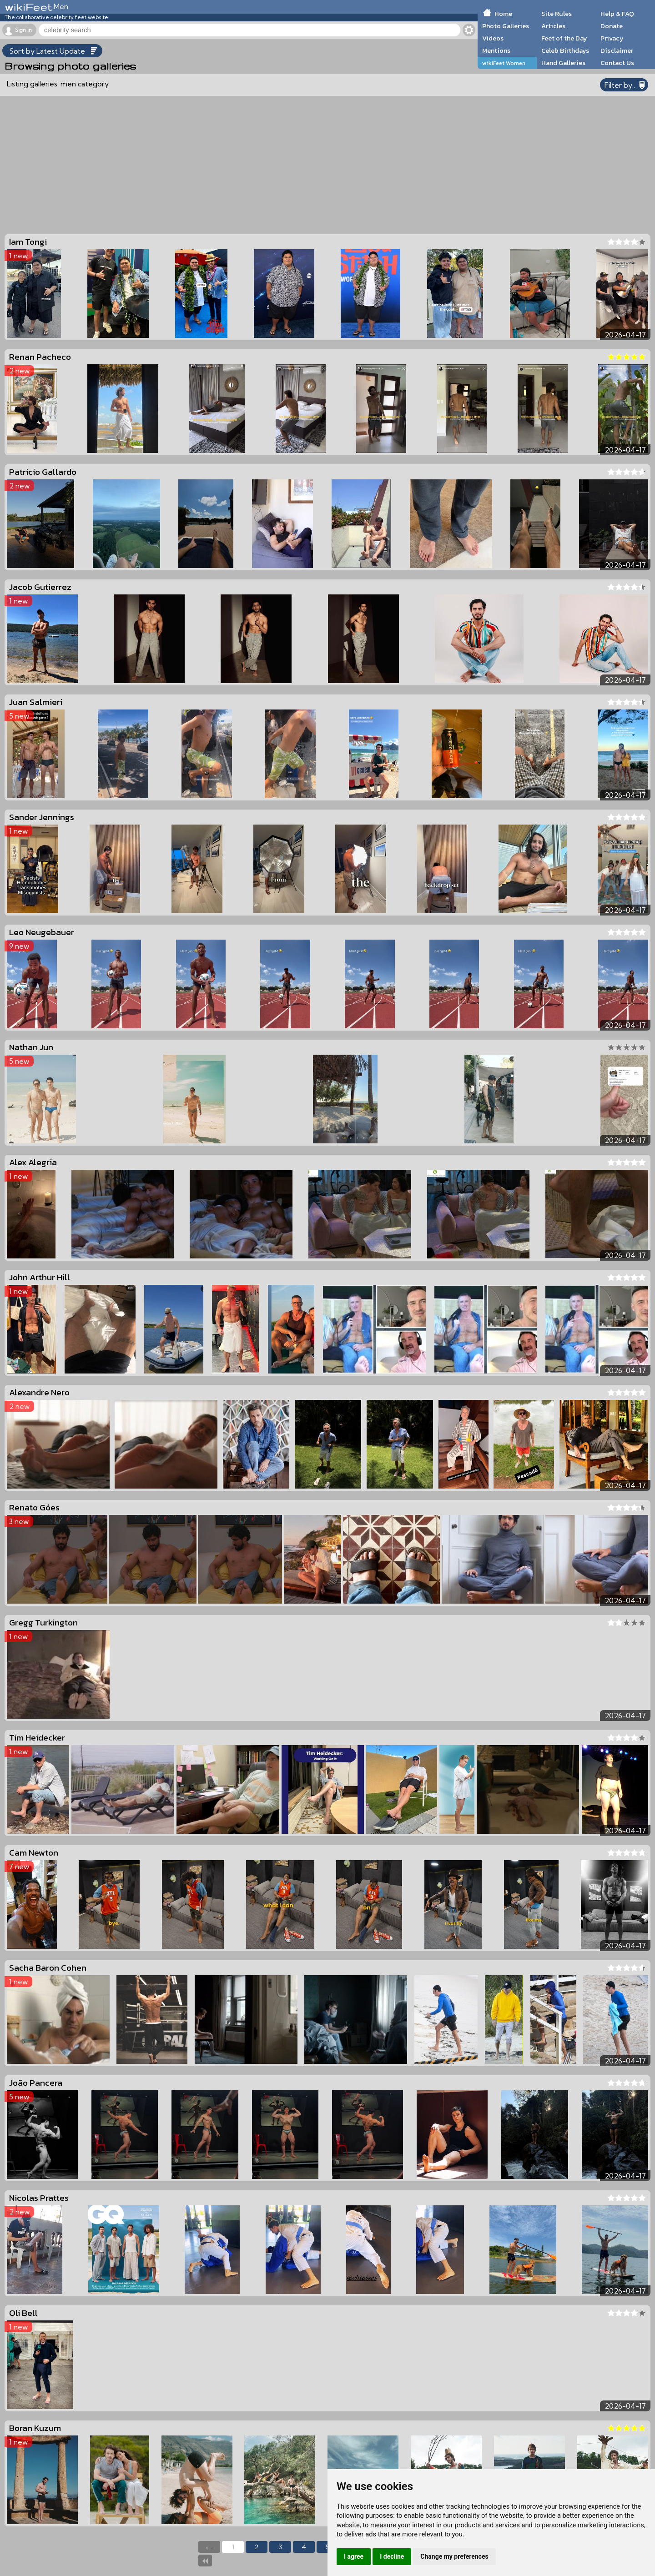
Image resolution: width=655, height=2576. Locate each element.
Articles (553, 26)
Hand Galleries (563, 63)
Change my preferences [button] (454, 2556)
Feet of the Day (564, 38)
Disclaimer (616, 50)
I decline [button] (392, 2556)
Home (503, 14)
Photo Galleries (505, 26)
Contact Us (617, 63)
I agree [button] (353, 2556)
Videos (493, 38)
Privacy (612, 38)
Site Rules (556, 14)
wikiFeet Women (503, 63)
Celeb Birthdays (565, 50)
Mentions (496, 50)
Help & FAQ (617, 14)
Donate (611, 26)
